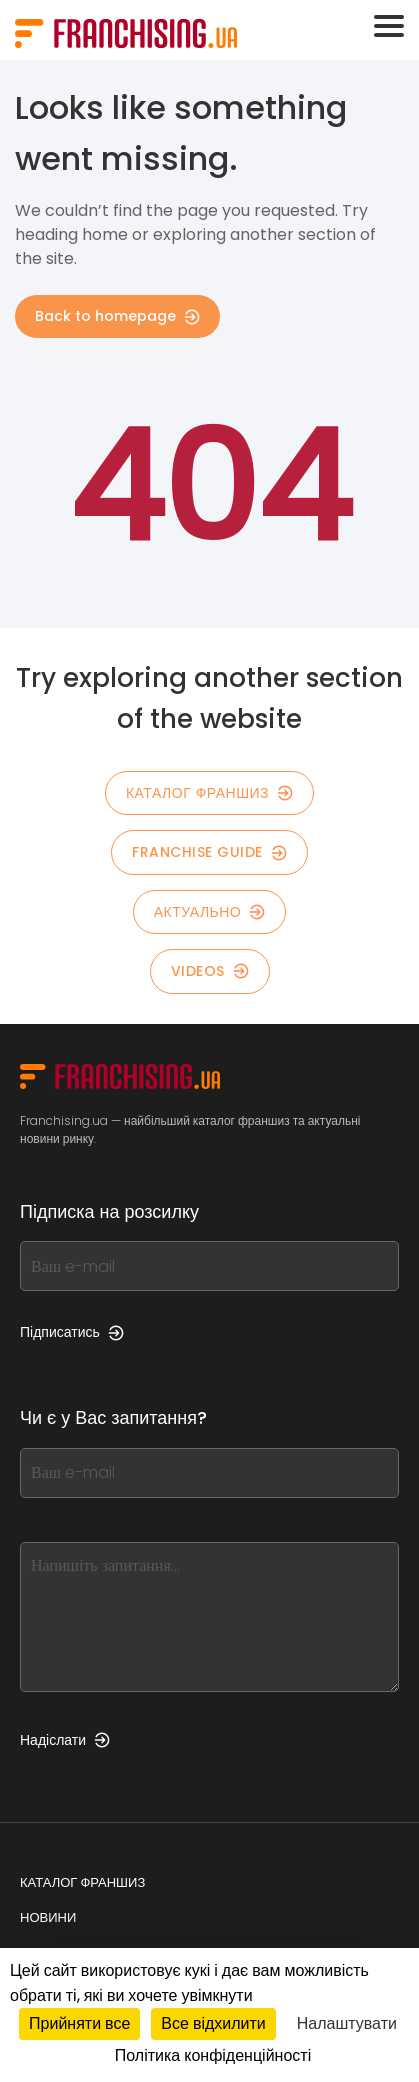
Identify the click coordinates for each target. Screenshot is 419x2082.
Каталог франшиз (82, 1882)
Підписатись (72, 1332)
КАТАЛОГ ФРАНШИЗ (209, 793)
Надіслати (65, 1740)
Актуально (210, 912)
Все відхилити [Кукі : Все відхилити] (213, 2023)
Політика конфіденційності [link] (213, 2055)
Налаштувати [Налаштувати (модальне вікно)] (347, 2023)
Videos (210, 971)
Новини (48, 1917)
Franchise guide (209, 852)
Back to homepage (117, 316)
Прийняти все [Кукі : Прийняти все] (79, 2023)
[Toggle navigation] (389, 26)
